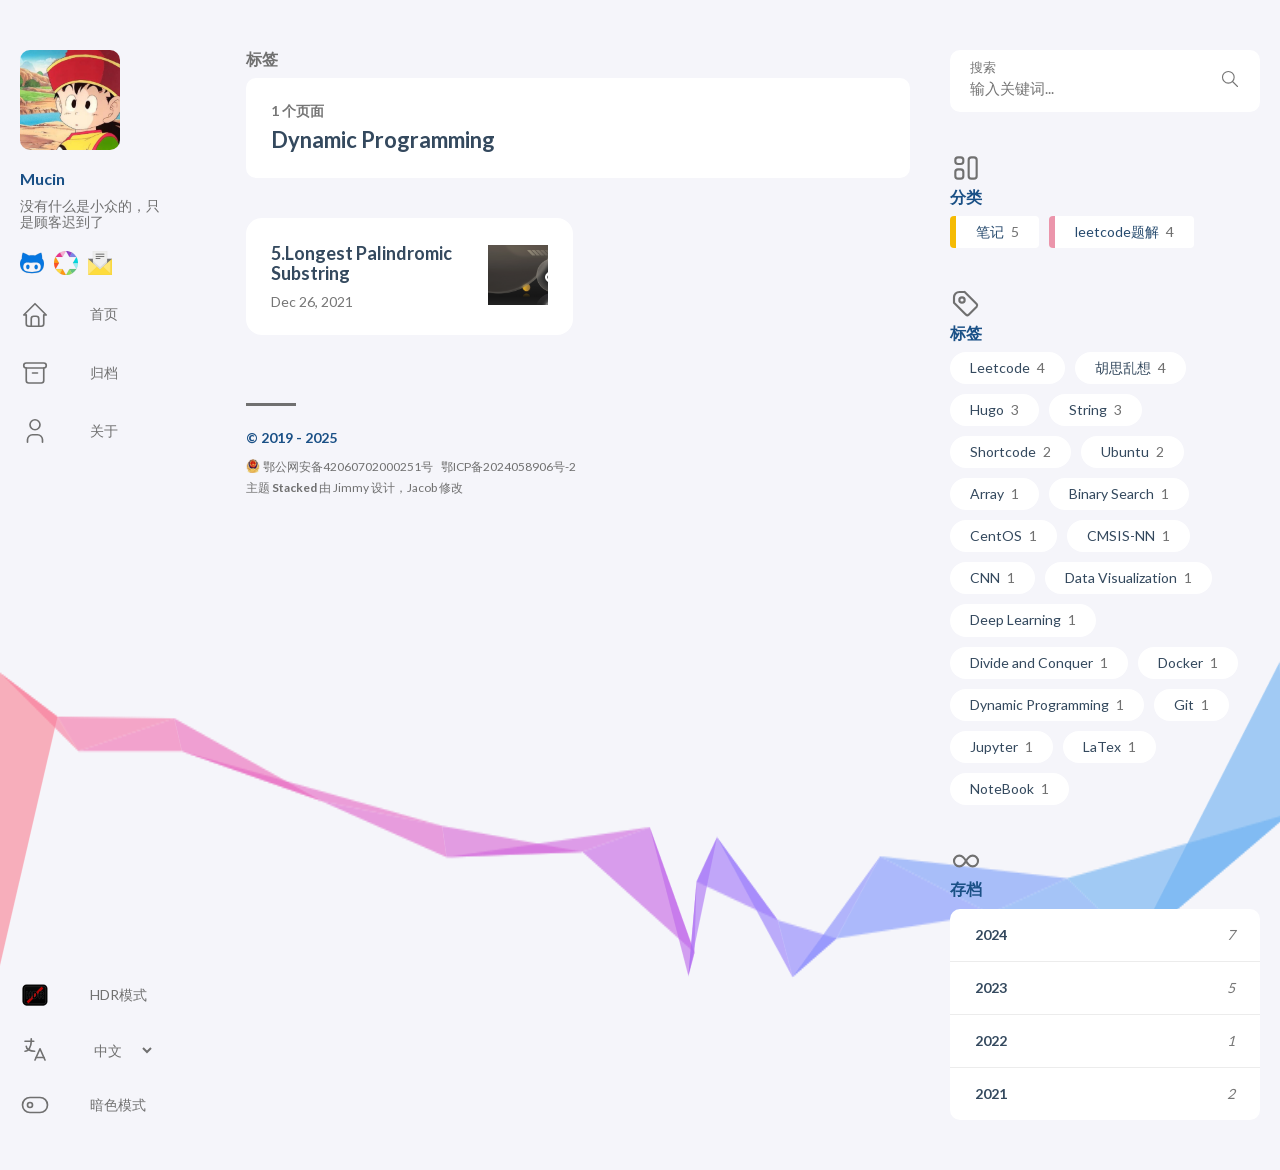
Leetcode (1007, 367)
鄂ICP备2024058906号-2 (508, 466)
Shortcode (1010, 451)
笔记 (997, 231)
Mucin (42, 178)
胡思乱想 (1130, 367)
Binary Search (1119, 493)
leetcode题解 (1124, 231)
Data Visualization (1128, 577)
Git (1191, 704)
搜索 (983, 67)
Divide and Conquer (1039, 662)
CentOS (1003, 535)
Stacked (294, 487)
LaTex (1109, 746)
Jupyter (1001, 746)
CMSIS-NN (1128, 535)
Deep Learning (1023, 619)
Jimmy (351, 487)
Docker (1188, 662)
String (1095, 409)
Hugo (994, 409)
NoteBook (1009, 788)
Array (994, 493)
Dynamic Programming (1047, 704)
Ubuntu (1132, 451)
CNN (992, 577)
